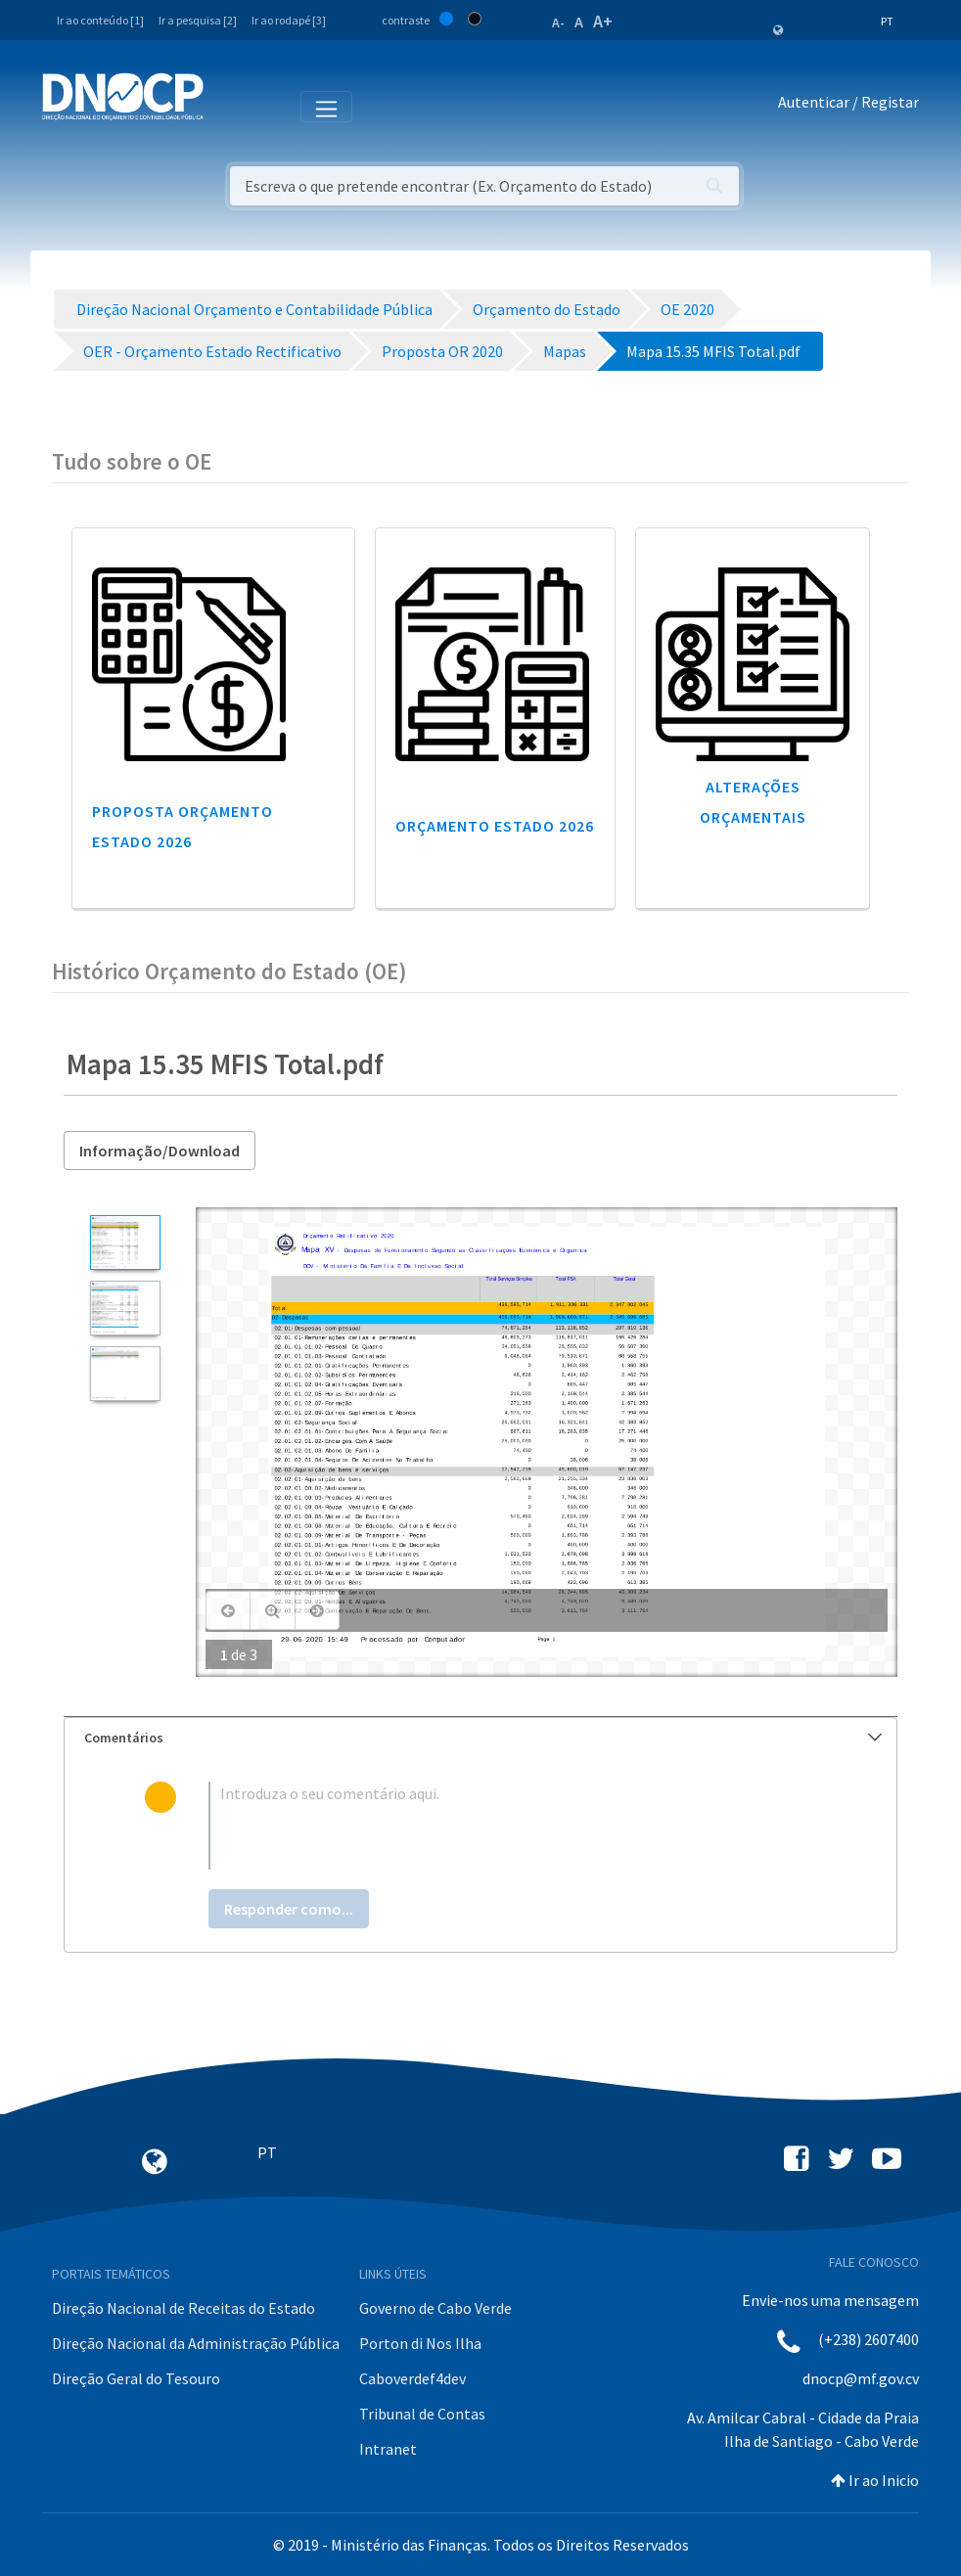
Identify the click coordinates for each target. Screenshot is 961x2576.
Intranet (388, 2449)
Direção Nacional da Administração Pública (196, 2343)
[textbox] (512, 1826)
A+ (603, 21)
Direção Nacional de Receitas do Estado (183, 2308)
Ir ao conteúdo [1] (100, 20)
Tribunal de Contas (422, 2413)
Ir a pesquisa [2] (198, 20)
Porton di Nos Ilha (420, 2343)
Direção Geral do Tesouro (136, 2378)
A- (558, 22)
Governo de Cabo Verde (435, 2308)
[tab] (480, 1738)
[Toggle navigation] (229, 106)
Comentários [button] (483, 1737)
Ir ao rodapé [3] (289, 20)
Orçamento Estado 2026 (494, 826)
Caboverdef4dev (412, 2378)
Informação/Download (159, 1150)
